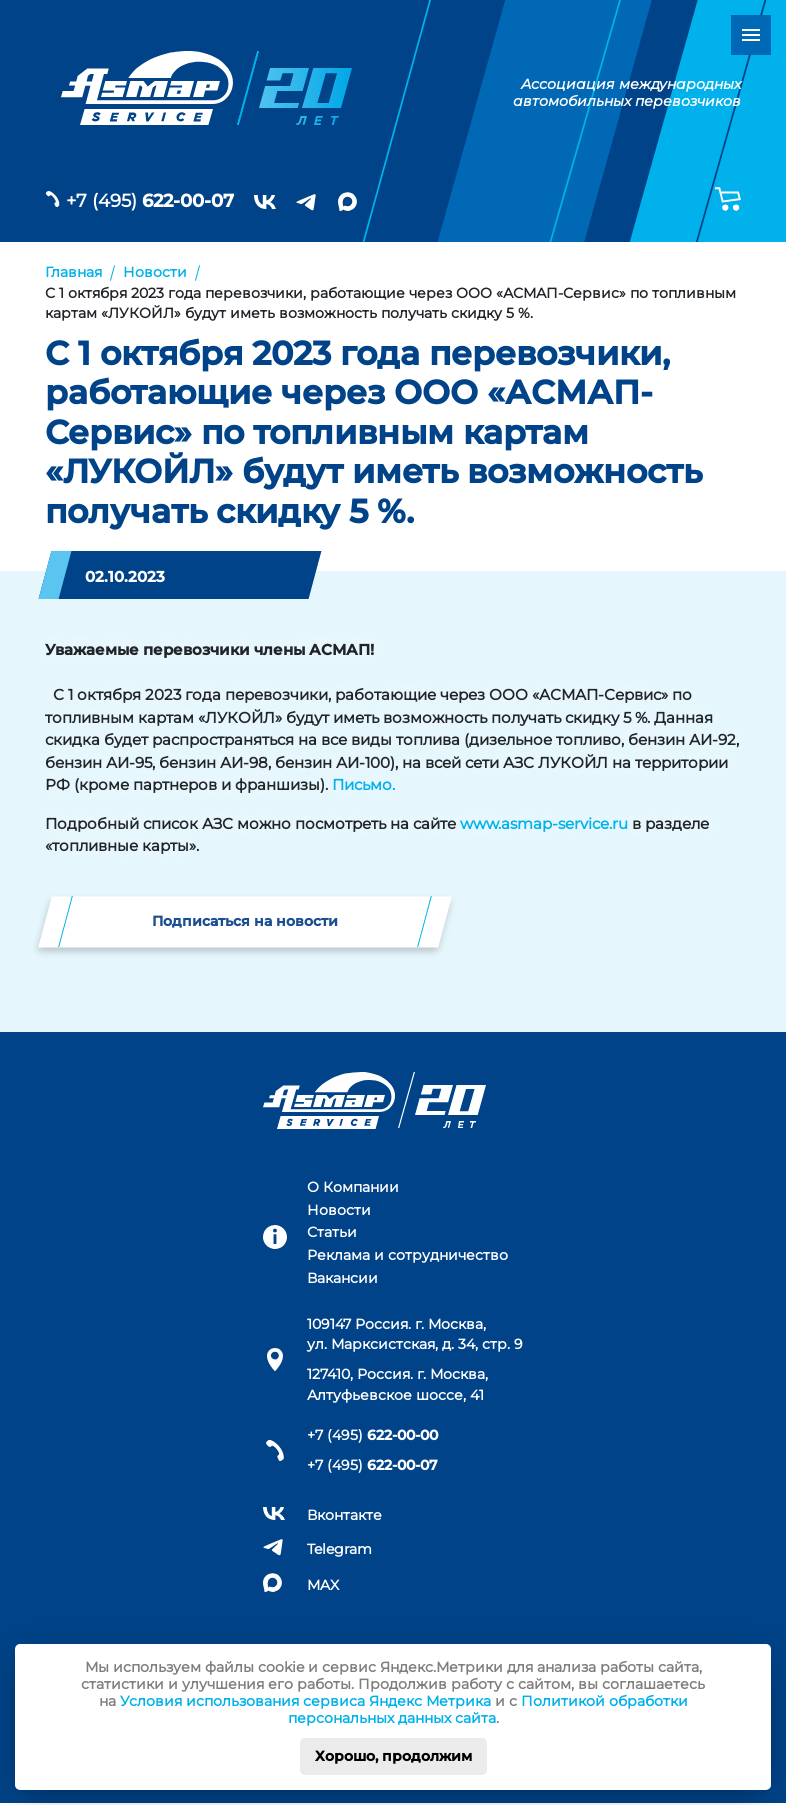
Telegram (339, 1551)
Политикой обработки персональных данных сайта (488, 1709)
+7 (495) (150, 201)
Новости (339, 1211)
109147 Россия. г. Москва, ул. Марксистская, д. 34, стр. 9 (415, 1335)
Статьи (332, 1234)
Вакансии (342, 1280)
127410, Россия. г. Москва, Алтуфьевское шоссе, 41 (397, 1386)
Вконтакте (344, 1517)
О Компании (353, 1188)
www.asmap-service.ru (544, 823)
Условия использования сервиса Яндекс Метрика (305, 1701)
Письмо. (363, 784)
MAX (323, 1586)
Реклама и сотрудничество (407, 1257)
